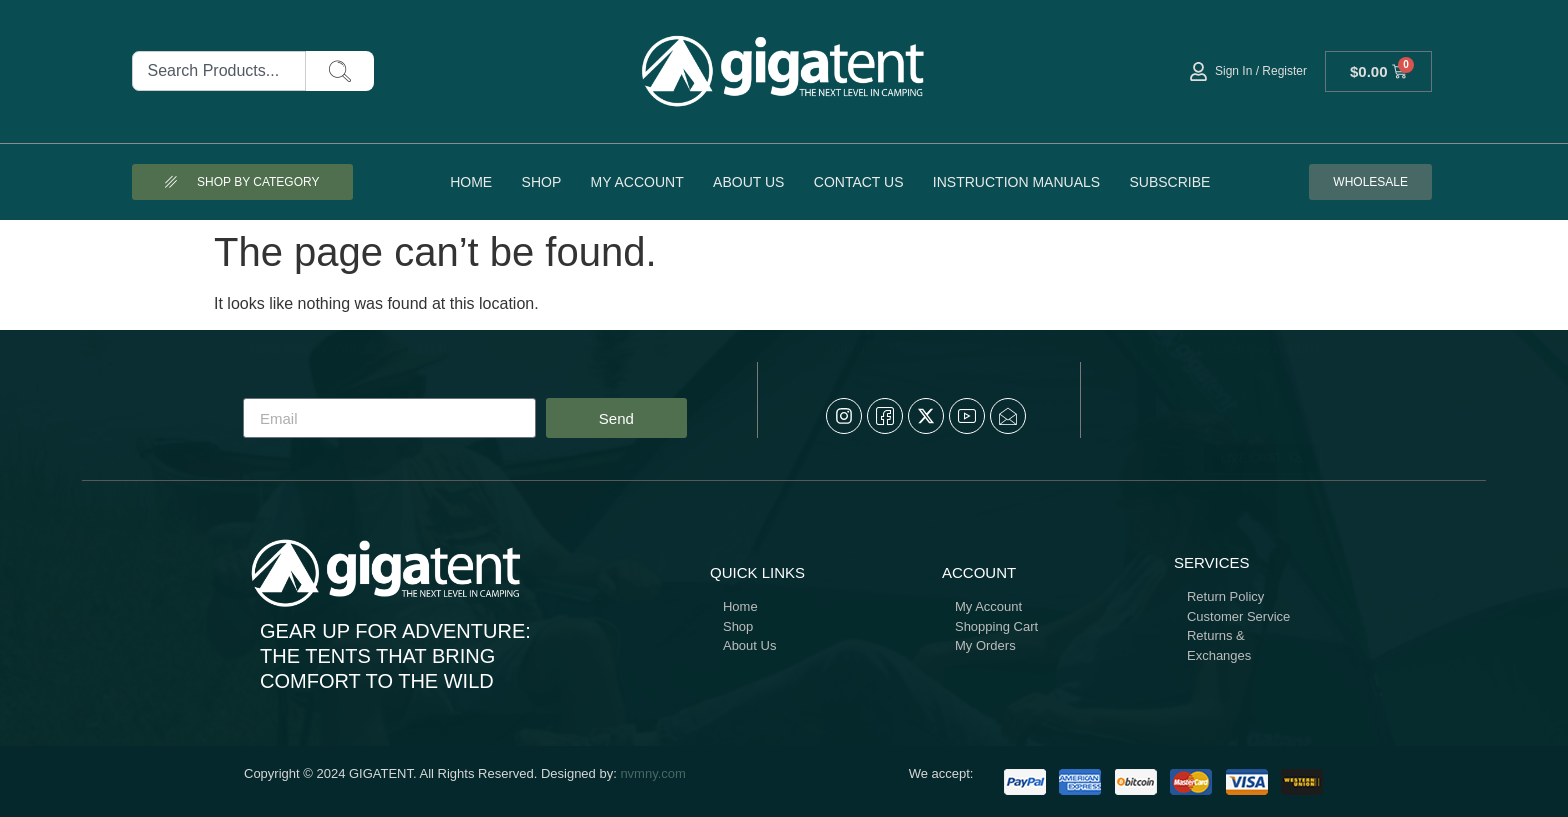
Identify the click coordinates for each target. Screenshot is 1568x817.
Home (471, 182)
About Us (748, 182)
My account (637, 182)
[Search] (340, 71)
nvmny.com (653, 773)
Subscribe (1169, 182)
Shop (542, 182)
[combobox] (219, 71)
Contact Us (859, 182)
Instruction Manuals (1016, 182)
